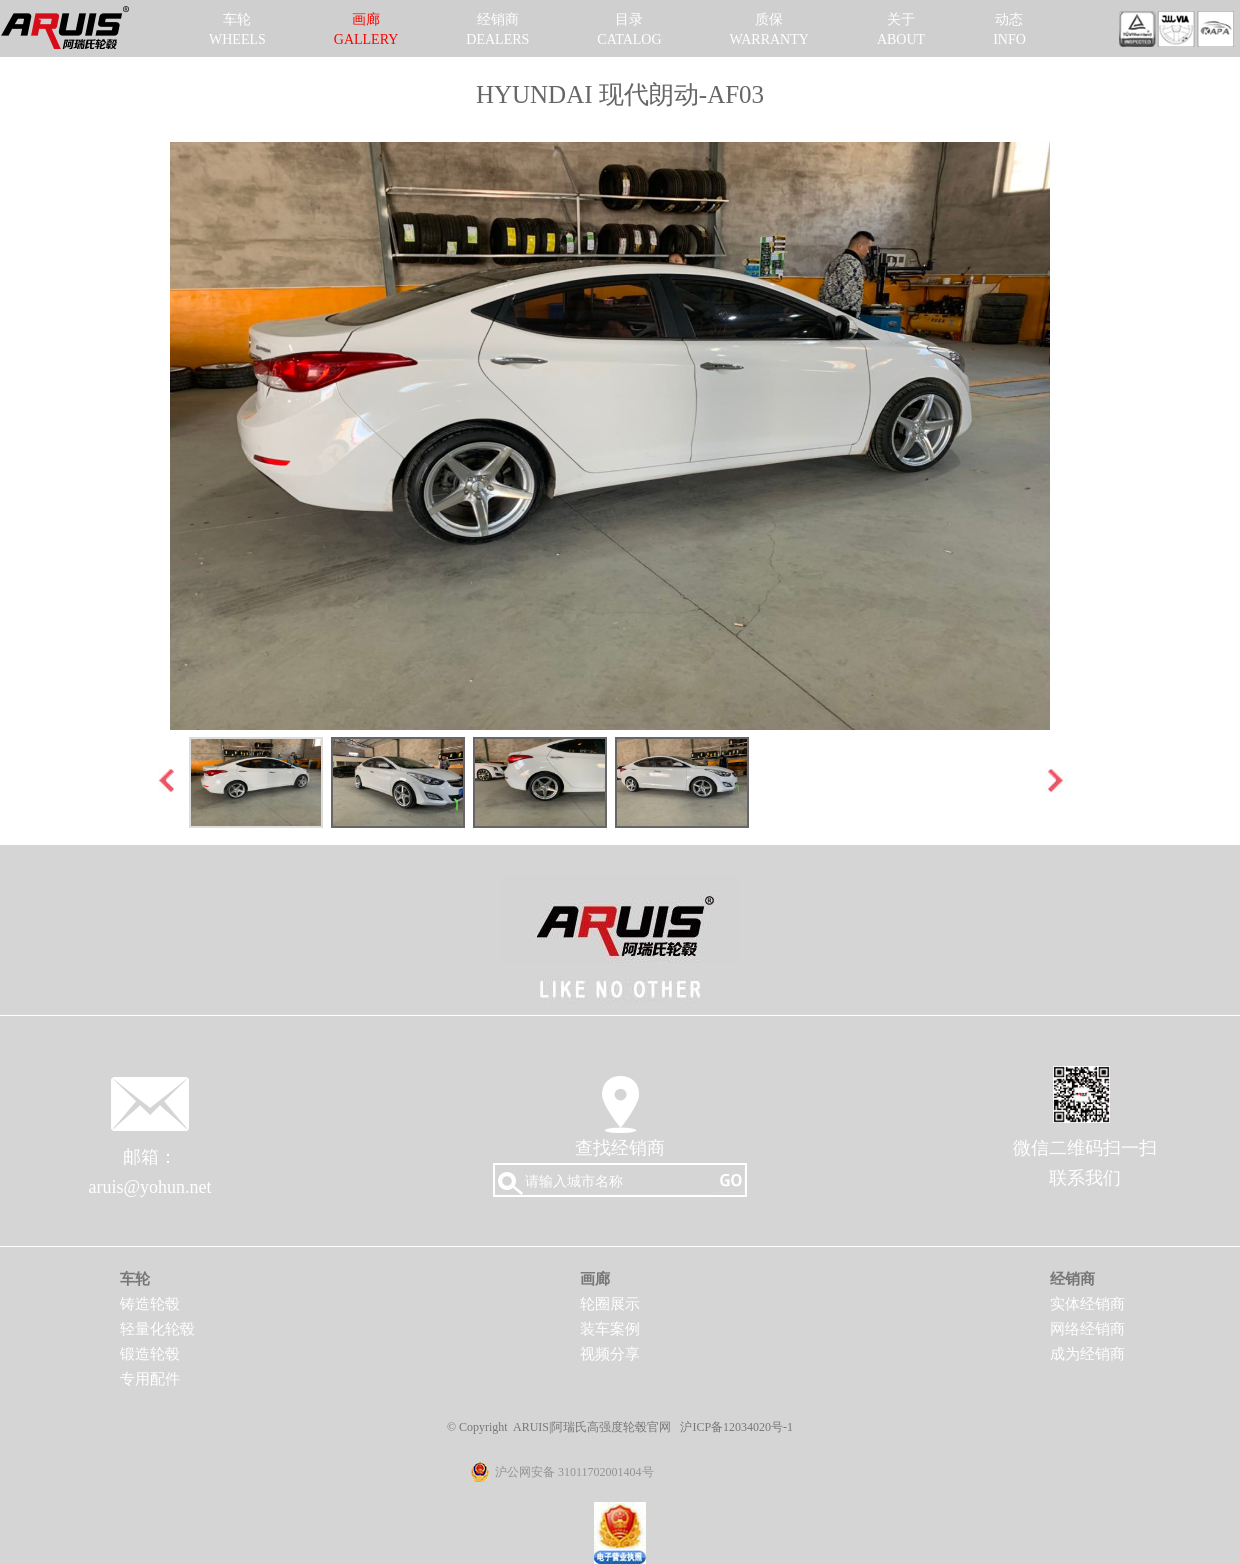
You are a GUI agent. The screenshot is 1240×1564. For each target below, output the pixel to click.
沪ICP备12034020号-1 (736, 1427)
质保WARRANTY (769, 29)
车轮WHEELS (237, 29)
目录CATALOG (629, 29)
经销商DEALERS (497, 29)
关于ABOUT (901, 29)
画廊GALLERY (366, 29)
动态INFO (1009, 29)
